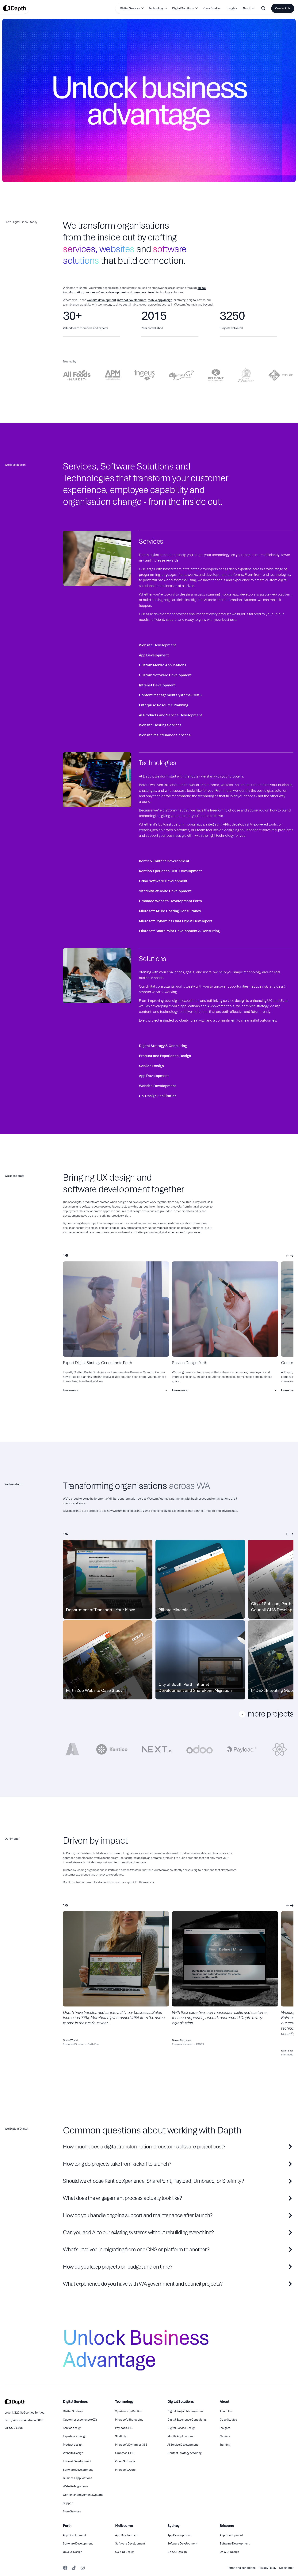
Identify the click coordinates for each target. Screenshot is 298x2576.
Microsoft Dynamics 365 (131, 2445)
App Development (74, 2535)
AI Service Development (182, 2445)
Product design (72, 2445)
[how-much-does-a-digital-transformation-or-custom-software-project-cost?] (178, 2146)
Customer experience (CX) (80, 2420)
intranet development (131, 300)
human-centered (144, 292)
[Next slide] (291, 1534)
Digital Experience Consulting (186, 2420)
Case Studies (212, 8)
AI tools (210, 600)
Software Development (78, 2470)
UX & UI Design (72, 2552)
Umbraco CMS (124, 2453)
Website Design (73, 2453)
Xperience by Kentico (128, 2411)
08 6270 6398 (14, 2428)
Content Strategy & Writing (184, 2453)
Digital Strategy (73, 2411)
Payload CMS (123, 2428)
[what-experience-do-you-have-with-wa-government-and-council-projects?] (178, 2283)
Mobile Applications (180, 2436)
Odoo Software (125, 2461)
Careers (225, 2436)
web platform (280, 594)
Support (68, 2503)
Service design (72, 2428)
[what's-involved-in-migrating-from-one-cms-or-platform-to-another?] (178, 2249)
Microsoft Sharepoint (129, 2420)
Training (225, 2445)
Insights (232, 8)
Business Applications (77, 2478)
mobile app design (160, 300)
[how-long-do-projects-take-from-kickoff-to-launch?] (178, 2164)
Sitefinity (121, 2436)
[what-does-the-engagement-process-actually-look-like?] (178, 2198)
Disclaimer (286, 2568)
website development (101, 300)
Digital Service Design (181, 2428)
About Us (226, 2411)
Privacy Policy (267, 2568)
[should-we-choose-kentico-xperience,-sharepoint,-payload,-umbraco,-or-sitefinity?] (178, 2181)
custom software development (105, 292)
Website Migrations (75, 2486)
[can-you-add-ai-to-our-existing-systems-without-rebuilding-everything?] (178, 2232)
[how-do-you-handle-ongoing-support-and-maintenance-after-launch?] (178, 2215)
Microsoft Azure (125, 2470)
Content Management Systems (83, 2495)
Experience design (74, 2436)
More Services (72, 2511)
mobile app (229, 594)
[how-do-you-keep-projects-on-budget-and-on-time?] (178, 2266)
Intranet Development (77, 2461)
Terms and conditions (241, 2568)
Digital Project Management (185, 2411)
